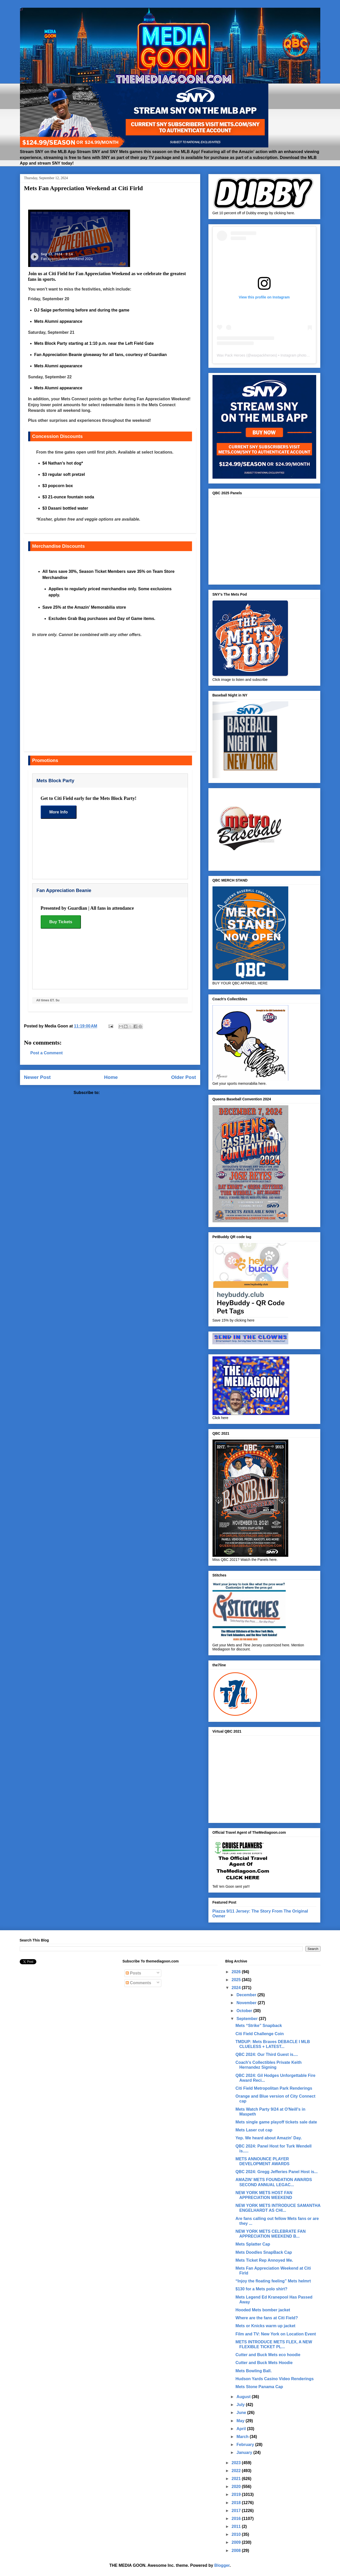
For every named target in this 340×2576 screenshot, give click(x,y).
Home (111, 1077)
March (243, 2436)
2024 (237, 1987)
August (244, 2397)
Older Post (183, 1077)
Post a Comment (46, 1053)
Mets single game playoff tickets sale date (276, 2122)
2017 (237, 2510)
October (245, 2011)
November (247, 2003)
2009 (237, 2542)
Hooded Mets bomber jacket (263, 2310)
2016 (237, 2518)
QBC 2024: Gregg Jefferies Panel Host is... (277, 2172)
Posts (133, 1973)
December (247, 1995)
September (248, 2018)
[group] (79, 238)
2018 (237, 2502)
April (242, 2429)
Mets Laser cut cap (254, 2130)
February (246, 2444)
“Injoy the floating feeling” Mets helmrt (273, 2281)
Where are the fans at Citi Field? (267, 2318)
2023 (237, 2463)
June (242, 2412)
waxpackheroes (263, 355)
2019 (237, 2494)
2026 (237, 1972)
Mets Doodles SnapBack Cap (264, 2252)
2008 (237, 2550)
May (241, 2421)
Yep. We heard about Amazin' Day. (269, 2138)
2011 (237, 2526)
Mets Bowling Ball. (254, 2371)
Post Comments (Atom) (123, 1092)
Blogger (222, 2565)
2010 (237, 2534)
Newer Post (37, 1077)
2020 (237, 2486)
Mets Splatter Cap (253, 2244)
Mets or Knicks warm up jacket (265, 2326)
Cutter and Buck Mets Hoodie (264, 2362)
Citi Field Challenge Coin (260, 2034)
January (245, 2452)
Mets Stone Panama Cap (259, 2387)
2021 (237, 2478)
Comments (138, 1983)
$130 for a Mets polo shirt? (262, 2289)
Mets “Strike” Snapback (259, 2025)
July (241, 2404)
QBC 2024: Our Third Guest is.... (267, 2054)
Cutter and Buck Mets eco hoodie (268, 2355)
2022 (237, 2470)
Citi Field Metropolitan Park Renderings (274, 2088)
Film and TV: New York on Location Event (276, 2334)
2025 (237, 1980)
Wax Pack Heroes (231, 355)
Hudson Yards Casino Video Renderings (275, 2379)
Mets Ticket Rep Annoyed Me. (264, 2260)
